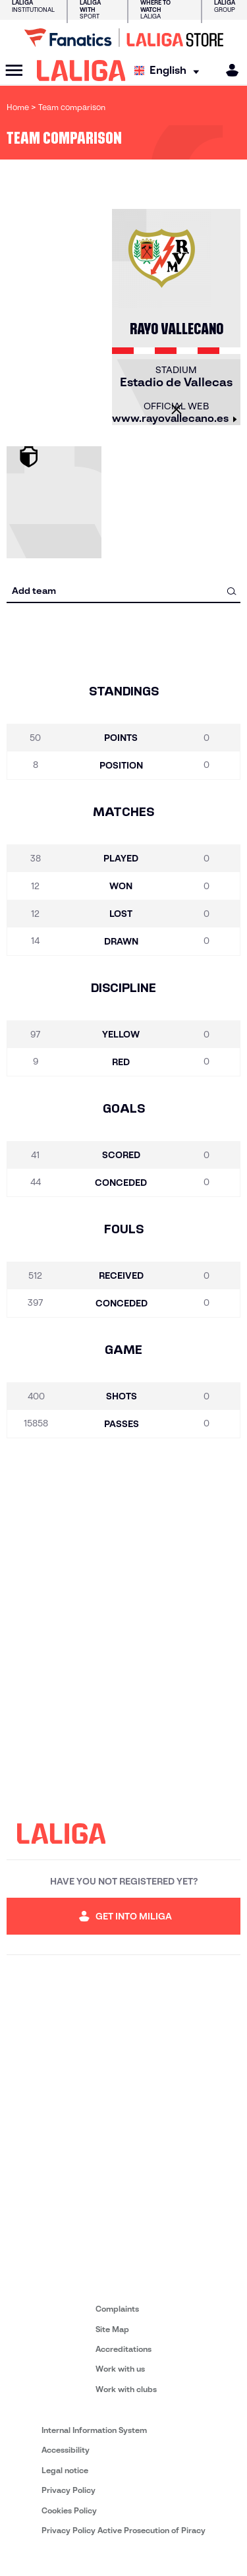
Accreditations (123, 2349)
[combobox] (123, 590)
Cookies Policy (69, 2510)
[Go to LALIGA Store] (123, 37)
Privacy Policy (68, 2490)
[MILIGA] (228, 70)
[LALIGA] (81, 70)
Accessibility (65, 2449)
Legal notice (64, 2470)
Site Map (112, 2329)
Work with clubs (126, 2389)
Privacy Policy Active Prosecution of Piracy (123, 2530)
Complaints (117, 2308)
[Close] (176, 409)
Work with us (120, 2368)
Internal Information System (94, 2430)
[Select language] (170, 70)
